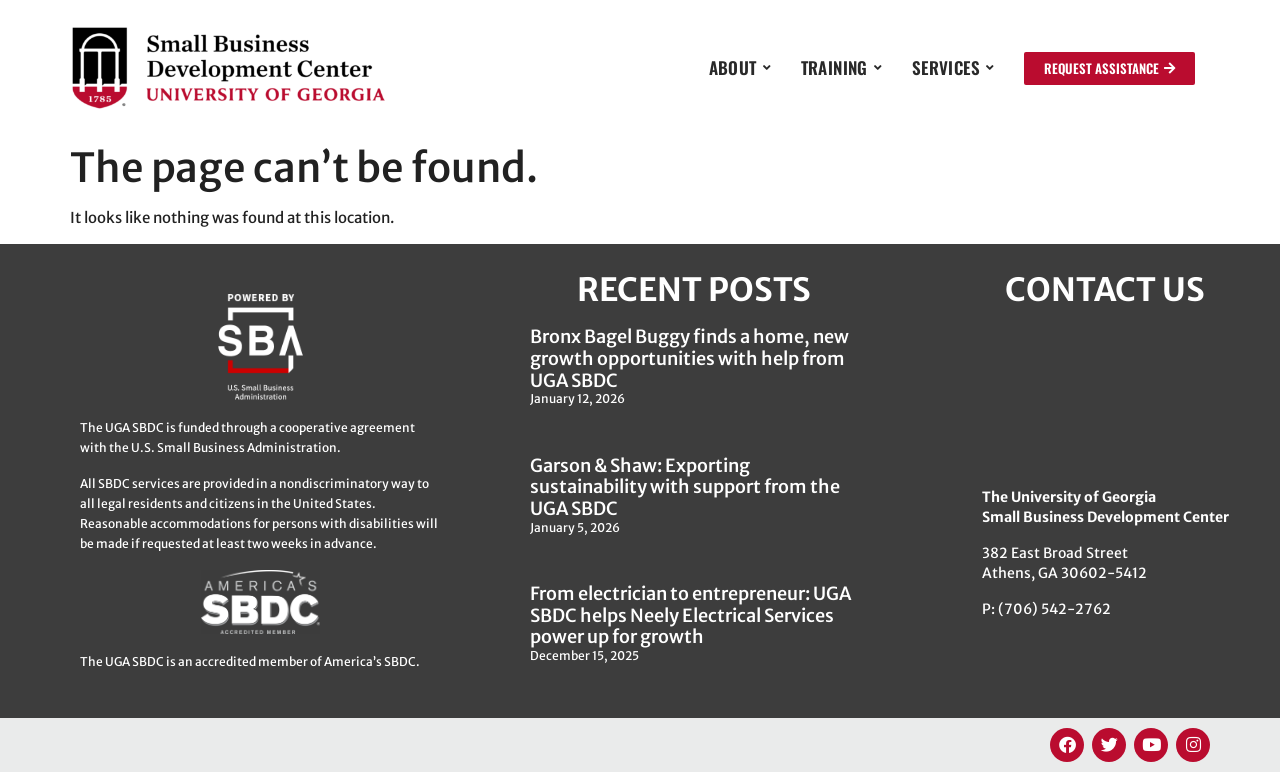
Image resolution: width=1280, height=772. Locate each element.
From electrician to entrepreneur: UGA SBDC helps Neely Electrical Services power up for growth (690, 615)
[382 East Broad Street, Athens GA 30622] (1105, 396)
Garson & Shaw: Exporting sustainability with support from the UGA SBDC (685, 487)
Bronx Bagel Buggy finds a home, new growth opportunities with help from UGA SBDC (689, 358)
